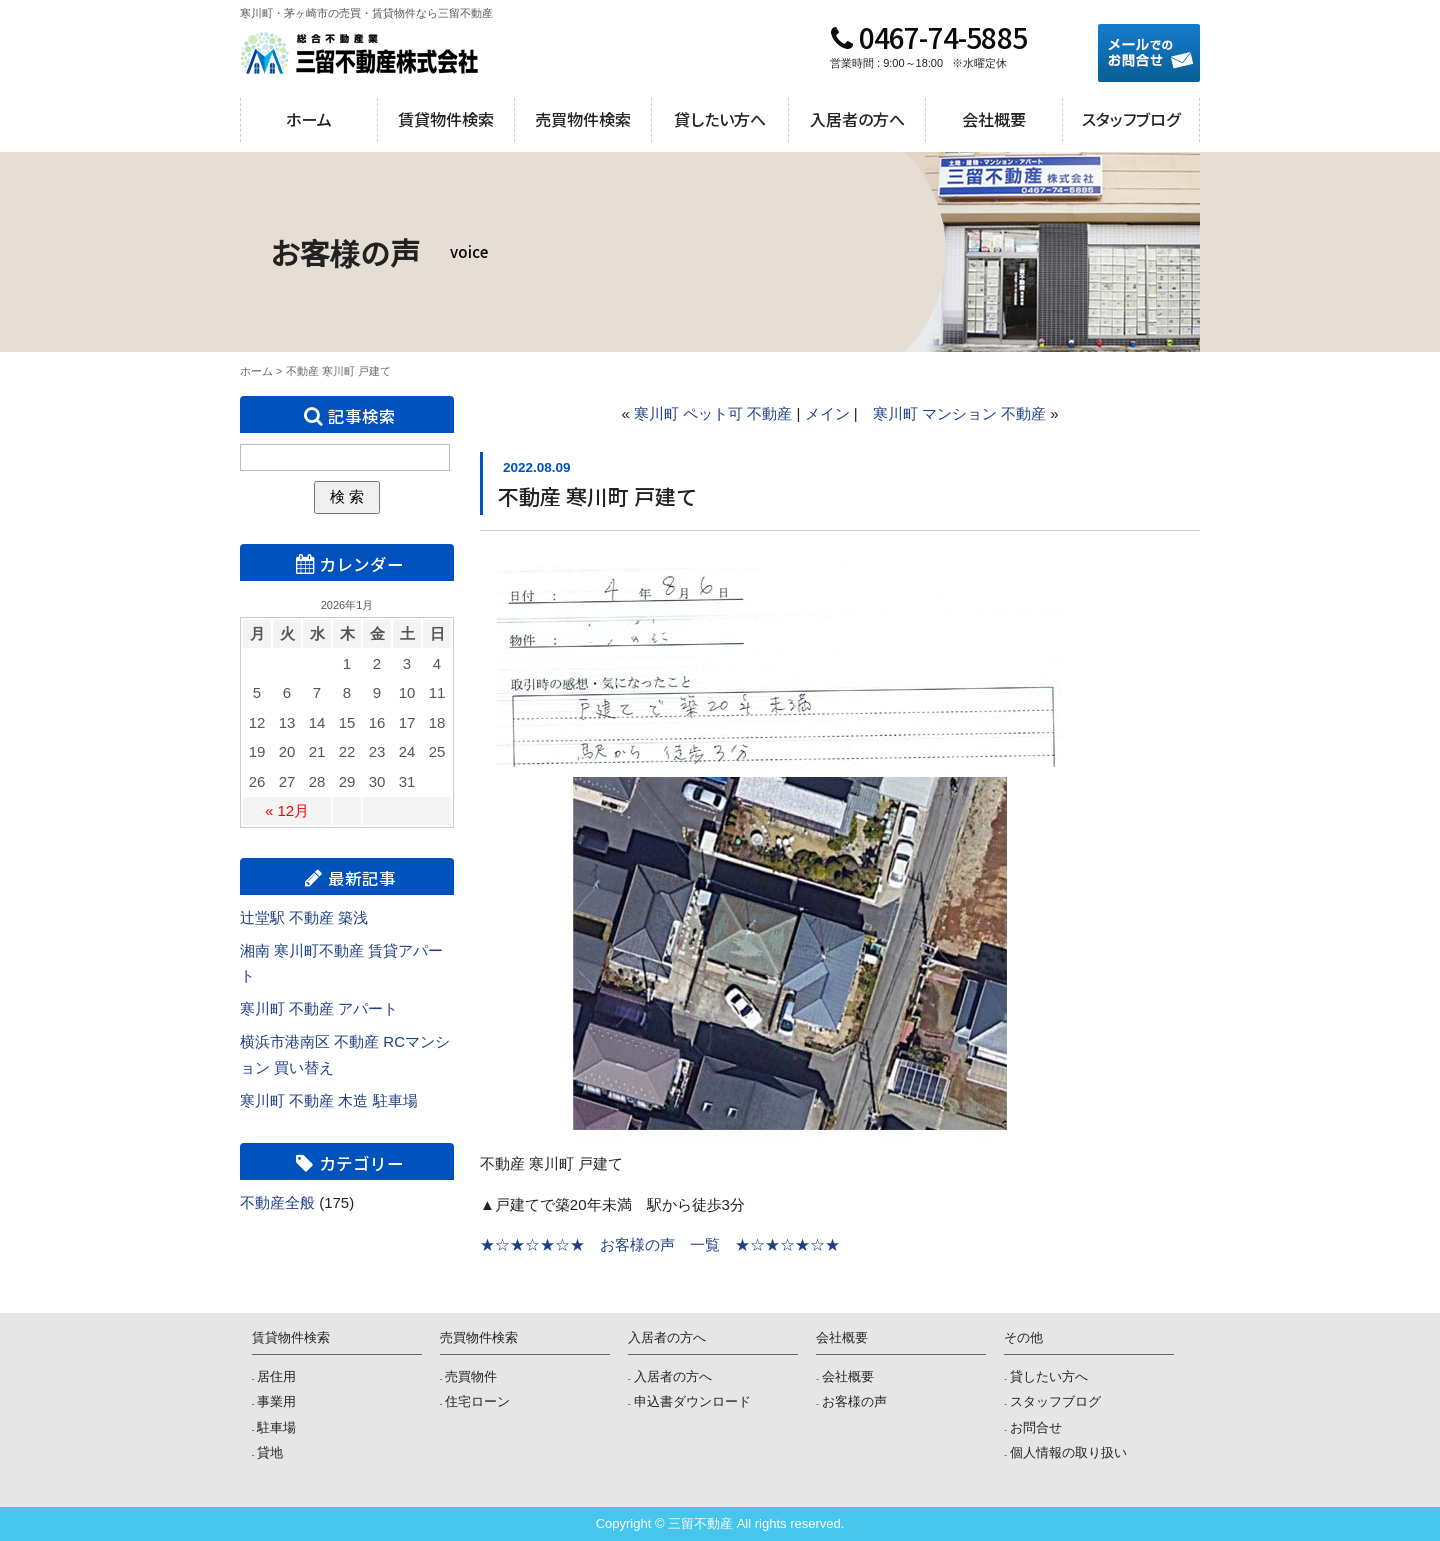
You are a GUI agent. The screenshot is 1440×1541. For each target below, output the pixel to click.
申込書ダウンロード (692, 1401)
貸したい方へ (720, 119)
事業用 (276, 1401)
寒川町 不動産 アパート (319, 1008)
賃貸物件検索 (446, 119)
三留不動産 (359, 53)
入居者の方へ (857, 119)
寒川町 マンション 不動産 (959, 413)
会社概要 (994, 119)
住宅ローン (477, 1401)
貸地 (270, 1452)
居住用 (276, 1376)
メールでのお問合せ (1149, 53)
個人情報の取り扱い (1068, 1452)
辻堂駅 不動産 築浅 (304, 917)
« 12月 (287, 810)
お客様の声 (854, 1401)
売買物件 (471, 1376)
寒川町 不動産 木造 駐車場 (329, 1100)
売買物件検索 (583, 119)
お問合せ (1036, 1427)
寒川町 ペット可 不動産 (713, 413)
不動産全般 (277, 1202)
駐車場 (276, 1427)
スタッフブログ (1131, 119)
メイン (827, 413)
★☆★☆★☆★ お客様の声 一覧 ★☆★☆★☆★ (660, 1244)
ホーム (309, 119)
